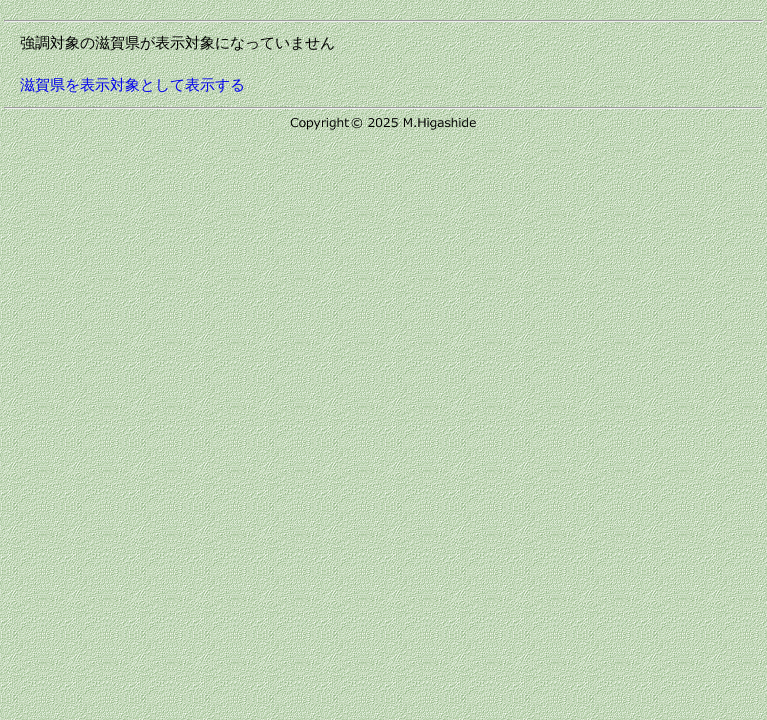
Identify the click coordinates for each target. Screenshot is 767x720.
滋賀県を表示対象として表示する (132, 84)
